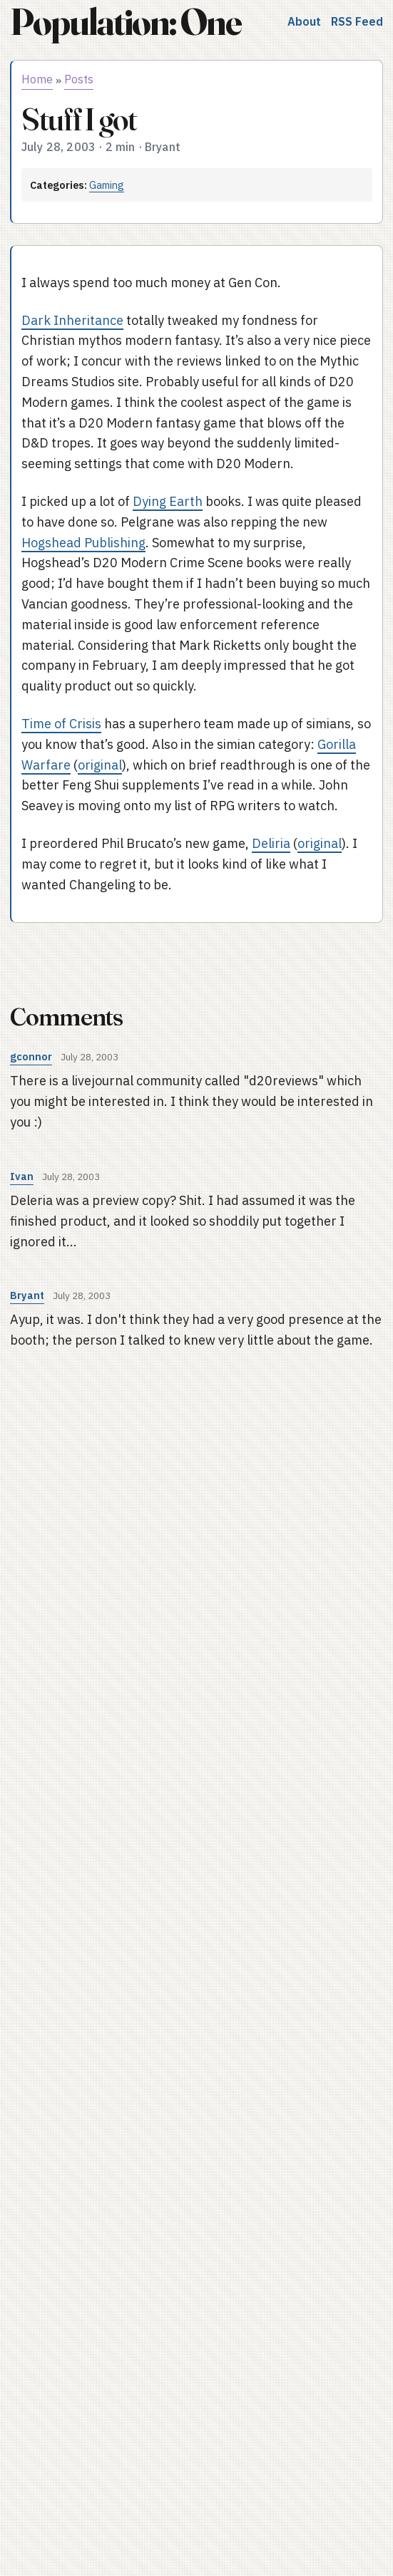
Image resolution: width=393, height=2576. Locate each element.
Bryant (27, 1295)
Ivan (22, 1176)
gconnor (31, 1056)
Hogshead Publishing (83, 542)
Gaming (106, 185)
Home (37, 79)
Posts (78, 79)
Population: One (125, 21)
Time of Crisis (61, 723)
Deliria (271, 843)
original (100, 765)
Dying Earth (168, 501)
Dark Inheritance (72, 320)
